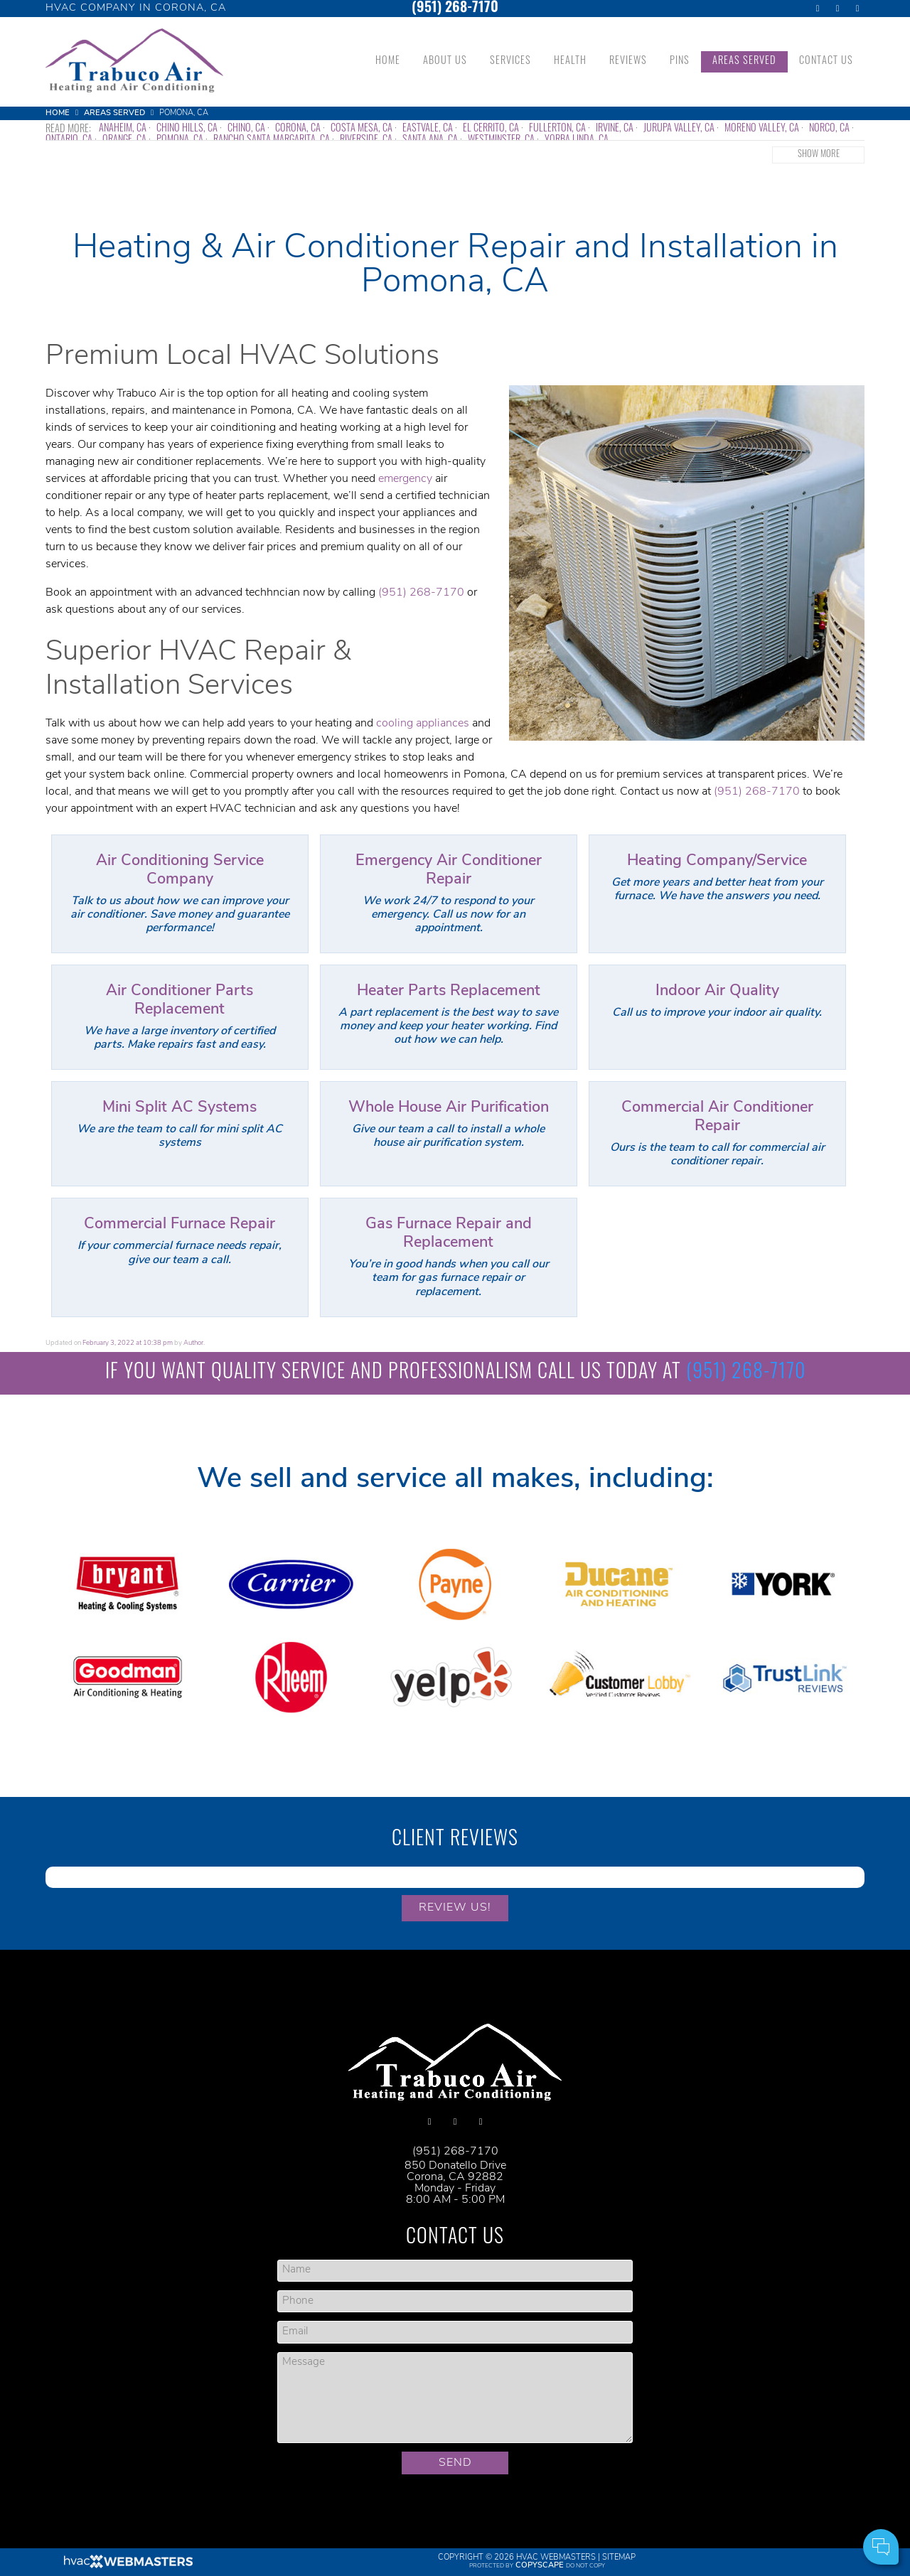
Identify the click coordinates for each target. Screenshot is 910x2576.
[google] (837, 8)
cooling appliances (422, 723)
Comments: (709, 2504)
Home (387, 61)
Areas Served (744, 61)
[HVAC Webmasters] (127, 2566)
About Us (445, 61)
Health (570, 61)
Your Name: (709, 2472)
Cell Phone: (709, 2488)
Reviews (628, 61)
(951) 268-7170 (455, 8)
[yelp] (857, 8)
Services (510, 61)
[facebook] (817, 8)
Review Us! (455, 1908)
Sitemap (619, 2558)
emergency (405, 479)
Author (193, 1343)
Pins (680, 61)
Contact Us (826, 61)
